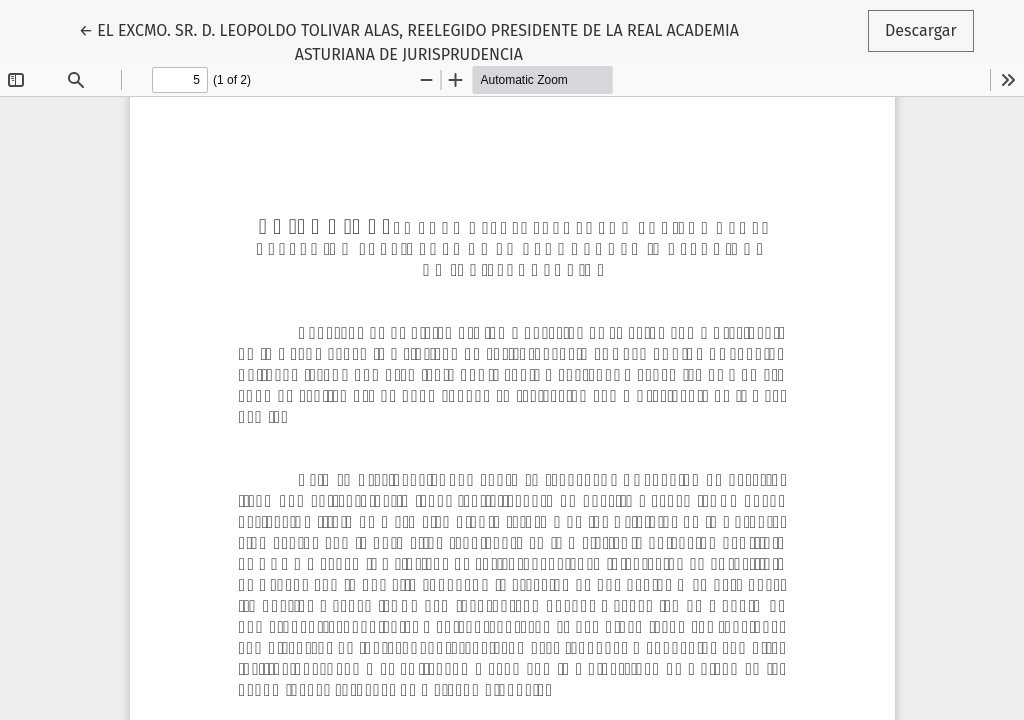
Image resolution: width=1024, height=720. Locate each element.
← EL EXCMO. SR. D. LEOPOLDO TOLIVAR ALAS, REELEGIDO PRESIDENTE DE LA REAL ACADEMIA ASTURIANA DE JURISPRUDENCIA (409, 41)
